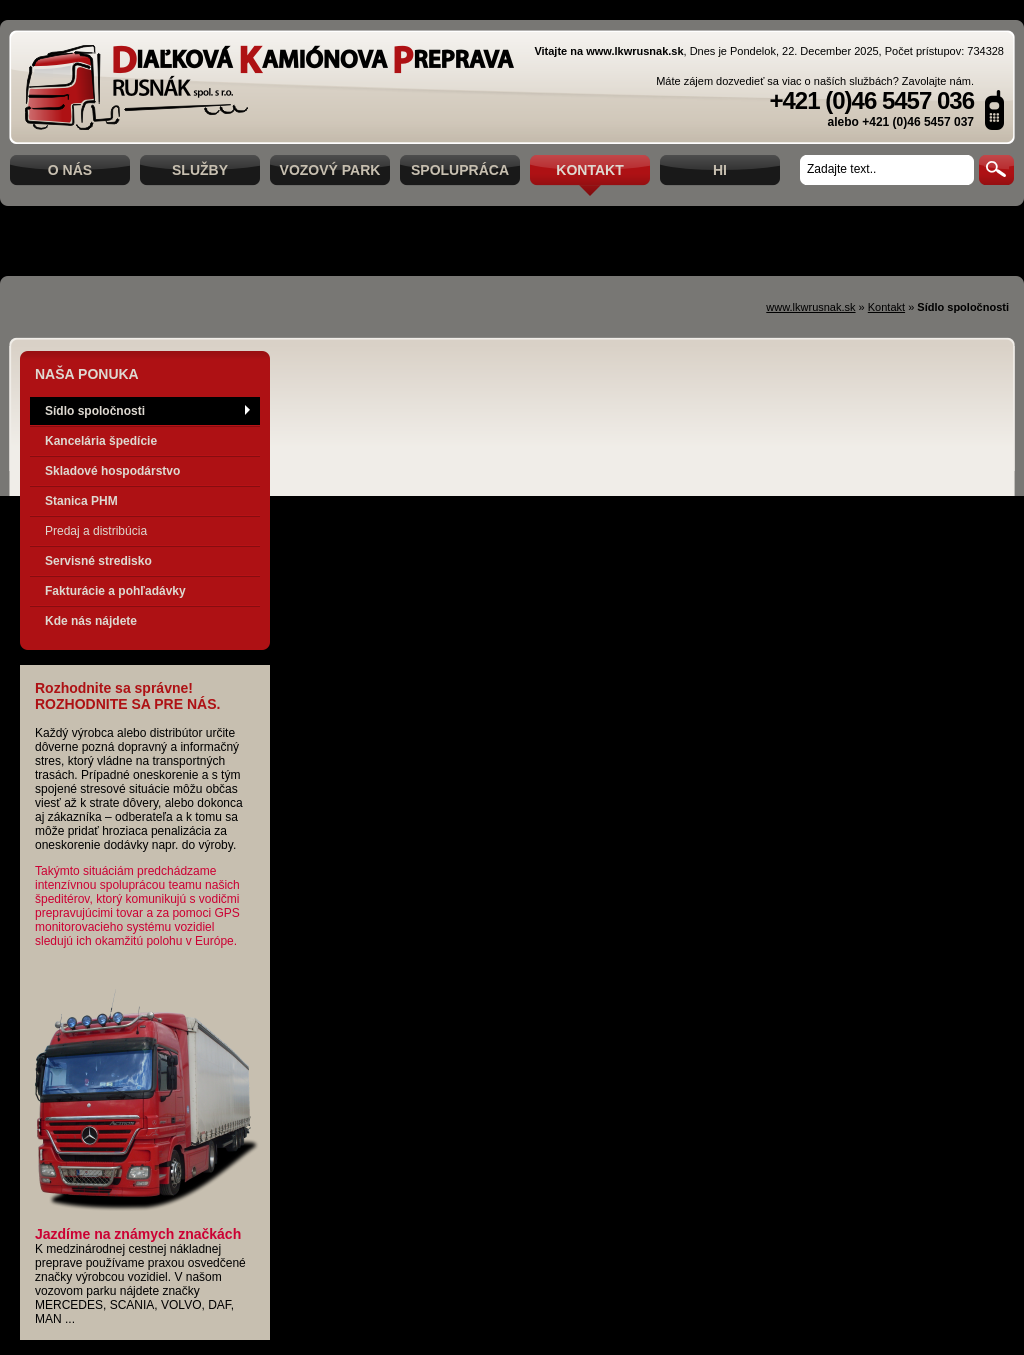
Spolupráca (460, 170)
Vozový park (330, 170)
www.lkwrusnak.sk (810, 307)
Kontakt (589, 170)
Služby (200, 170)
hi (720, 170)
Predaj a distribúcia (96, 531)
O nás (70, 170)
